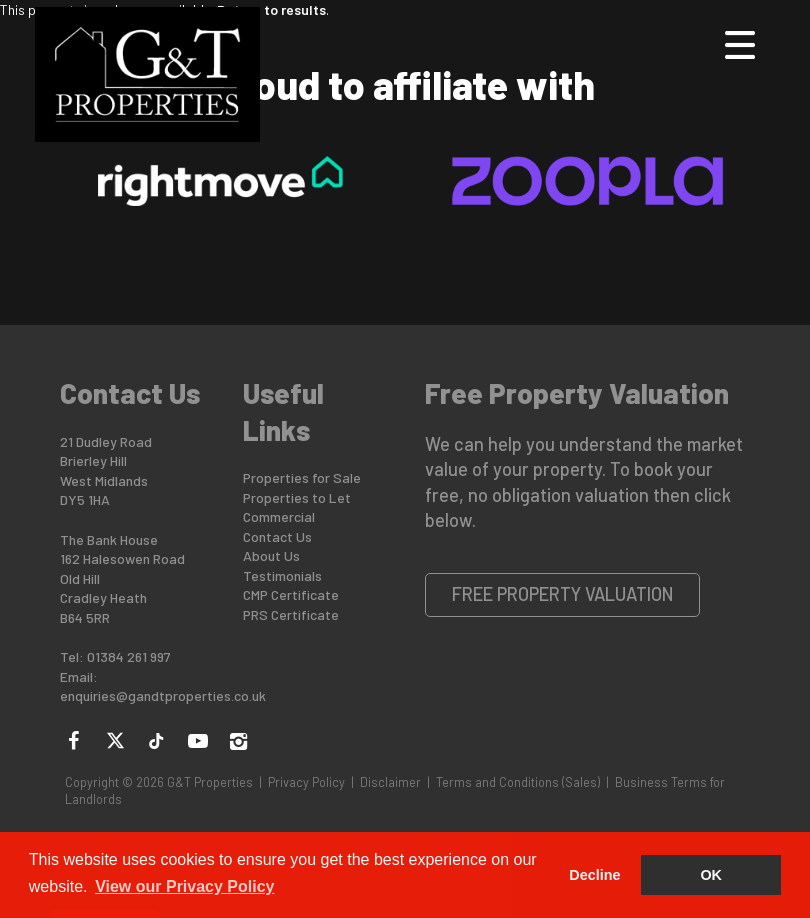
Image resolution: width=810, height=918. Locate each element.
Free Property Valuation (563, 594)
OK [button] (711, 875)
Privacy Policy (306, 782)
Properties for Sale (302, 477)
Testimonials (282, 575)
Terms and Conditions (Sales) (518, 782)
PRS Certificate (291, 614)
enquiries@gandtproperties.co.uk (163, 695)
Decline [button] (594, 875)
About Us (271, 555)
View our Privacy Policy (184, 886)
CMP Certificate (291, 594)
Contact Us (277, 536)
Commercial (279, 516)
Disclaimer (390, 782)
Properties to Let (297, 497)
